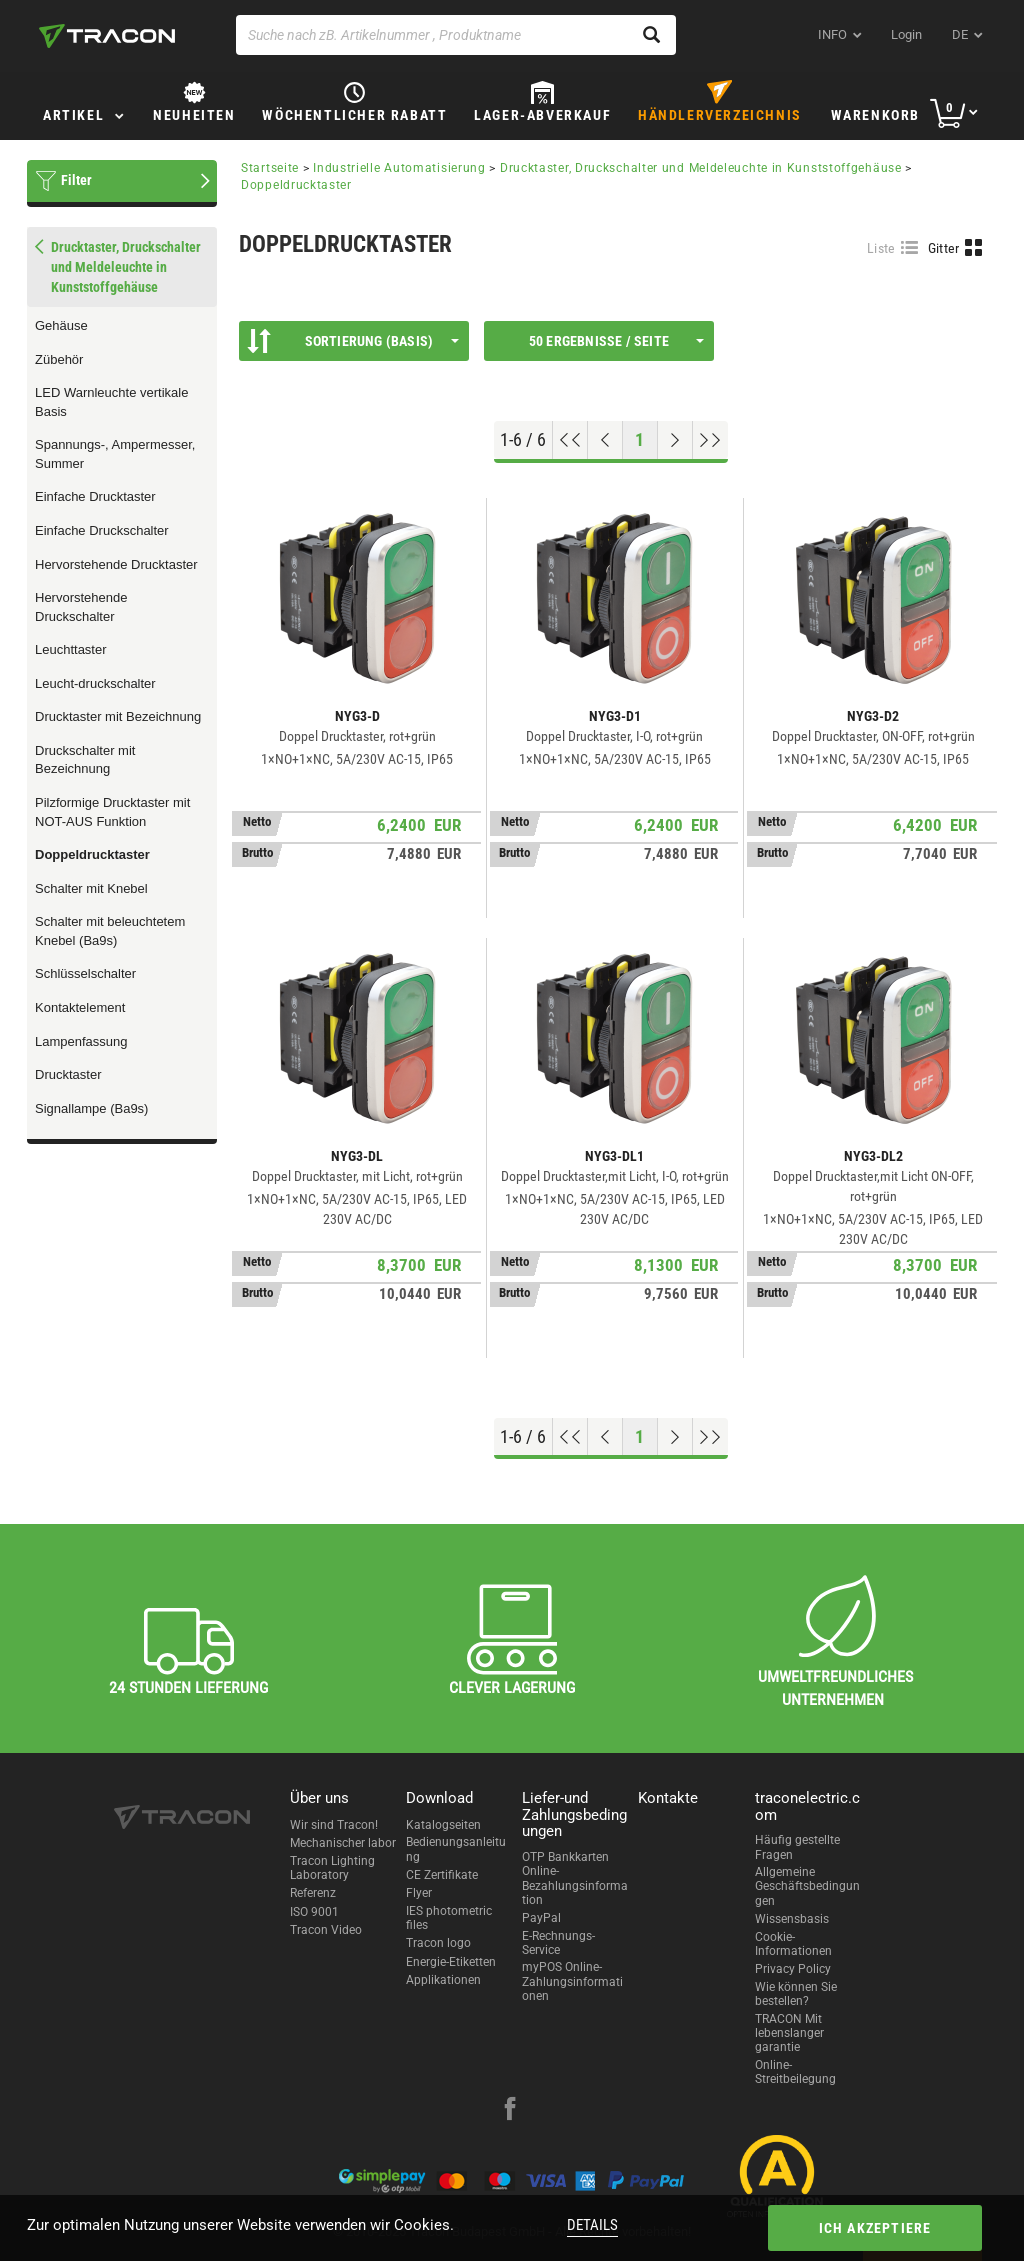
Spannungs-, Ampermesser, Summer (115, 454)
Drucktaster (68, 1074)
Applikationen (443, 1980)
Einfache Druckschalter (102, 530)
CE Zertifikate (442, 1875)
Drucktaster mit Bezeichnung (118, 716)
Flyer (419, 1893)
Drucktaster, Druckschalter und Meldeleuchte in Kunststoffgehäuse (701, 168)
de (960, 34)
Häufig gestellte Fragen (797, 1847)
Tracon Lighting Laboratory (332, 1868)
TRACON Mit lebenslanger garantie (789, 2033)
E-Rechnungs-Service (558, 1943)
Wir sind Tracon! (334, 1825)
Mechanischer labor (343, 1843)
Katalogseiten (443, 1825)
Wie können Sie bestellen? (796, 1994)
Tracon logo (438, 1943)
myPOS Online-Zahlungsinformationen (572, 1981)
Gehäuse (61, 325)
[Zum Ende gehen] (710, 440)
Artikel (73, 115)
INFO (832, 34)
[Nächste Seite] (675, 440)
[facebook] (510, 2111)
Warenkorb (875, 115)
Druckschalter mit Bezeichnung (85, 760)
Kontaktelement (80, 1007)
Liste (881, 248)
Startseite (270, 168)
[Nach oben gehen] (570, 440)
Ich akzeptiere (875, 2228)
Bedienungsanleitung (456, 1849)
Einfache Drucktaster (95, 496)
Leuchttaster (71, 649)
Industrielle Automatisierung (399, 168)
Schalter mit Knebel (91, 888)
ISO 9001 (314, 1912)
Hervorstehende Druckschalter (81, 607)
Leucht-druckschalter (95, 683)
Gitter (944, 248)
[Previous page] (605, 440)
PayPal (541, 1918)
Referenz (313, 1893)
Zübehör (59, 359)
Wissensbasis (792, 1919)
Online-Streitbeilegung (795, 2072)
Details (592, 2225)
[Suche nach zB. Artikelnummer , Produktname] (456, 35)
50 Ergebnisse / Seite (616, 341)
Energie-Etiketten (451, 1962)
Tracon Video (326, 1930)
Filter (76, 180)
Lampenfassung (81, 1041)
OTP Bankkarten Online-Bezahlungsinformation (575, 1878)
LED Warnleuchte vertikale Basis (111, 402)
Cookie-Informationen (793, 1944)
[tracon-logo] (107, 36)
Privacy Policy (793, 1969)
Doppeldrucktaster (92, 854)
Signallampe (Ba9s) (91, 1108)
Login (906, 34)
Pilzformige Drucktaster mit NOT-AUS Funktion (112, 812)
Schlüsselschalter (85, 973)
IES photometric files (449, 1918)
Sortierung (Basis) (353, 341)
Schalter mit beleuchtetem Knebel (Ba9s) (110, 931)
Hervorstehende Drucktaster (116, 564)
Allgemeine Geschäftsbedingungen (807, 1886)
